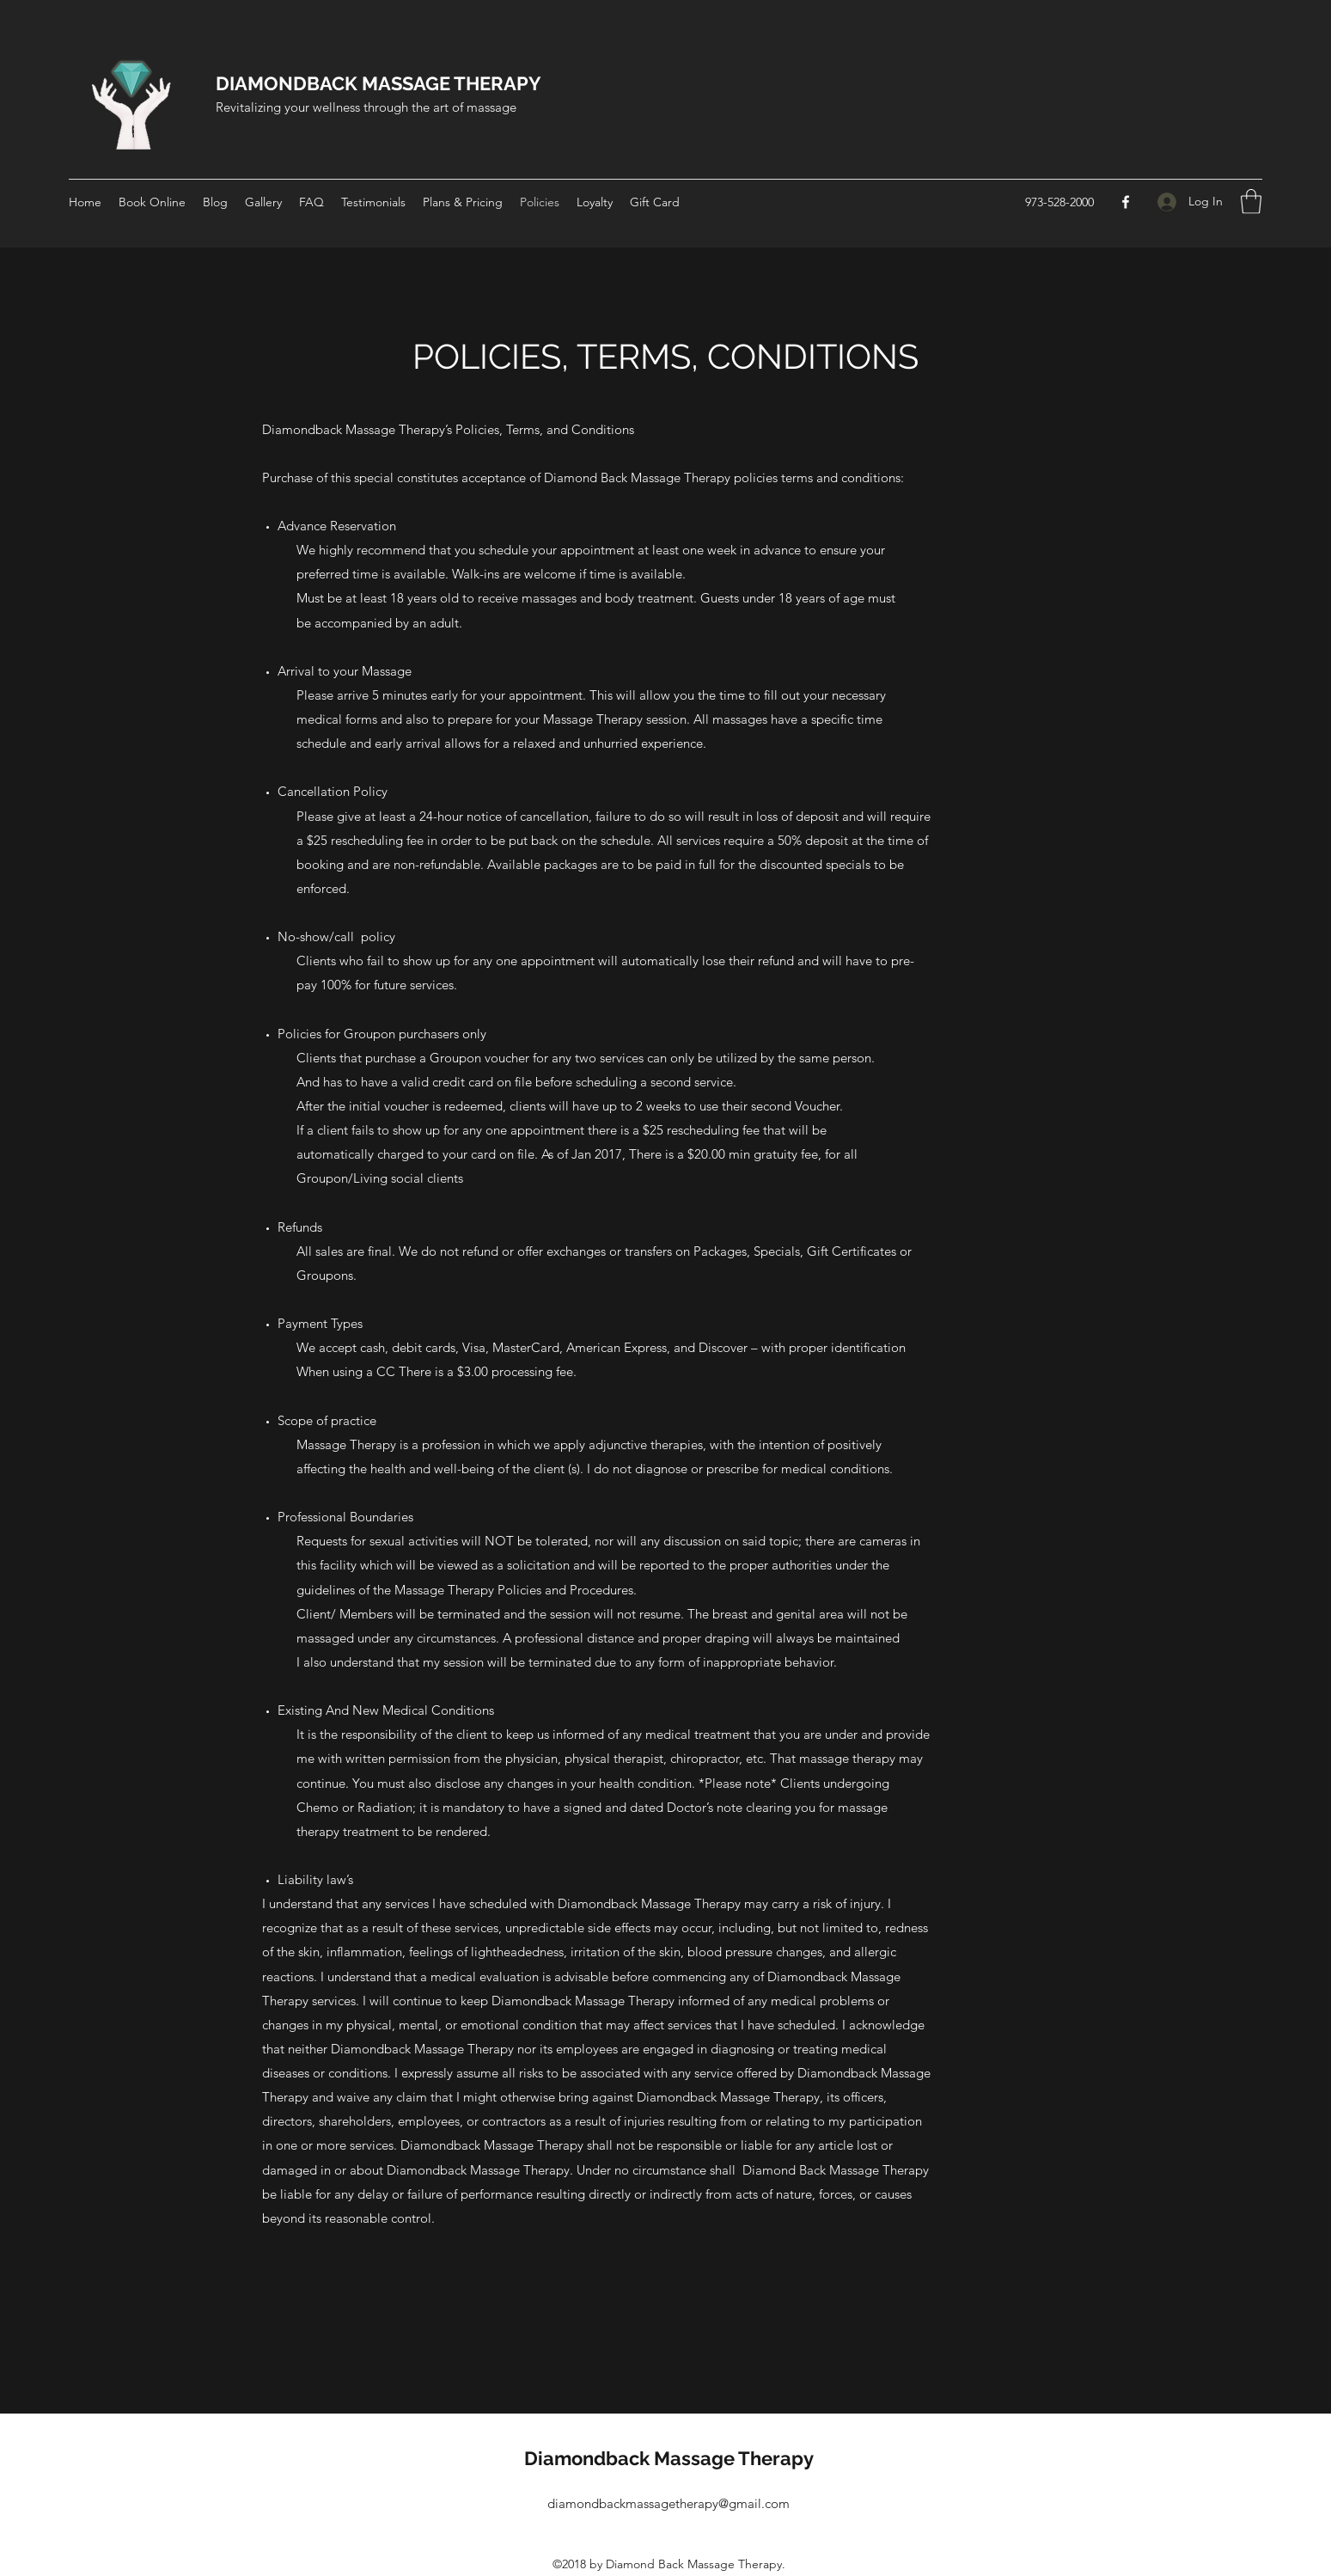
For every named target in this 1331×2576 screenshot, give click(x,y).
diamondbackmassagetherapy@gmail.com (668, 2503)
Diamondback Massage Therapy (669, 2458)
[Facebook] (1125, 202)
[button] (1251, 201)
